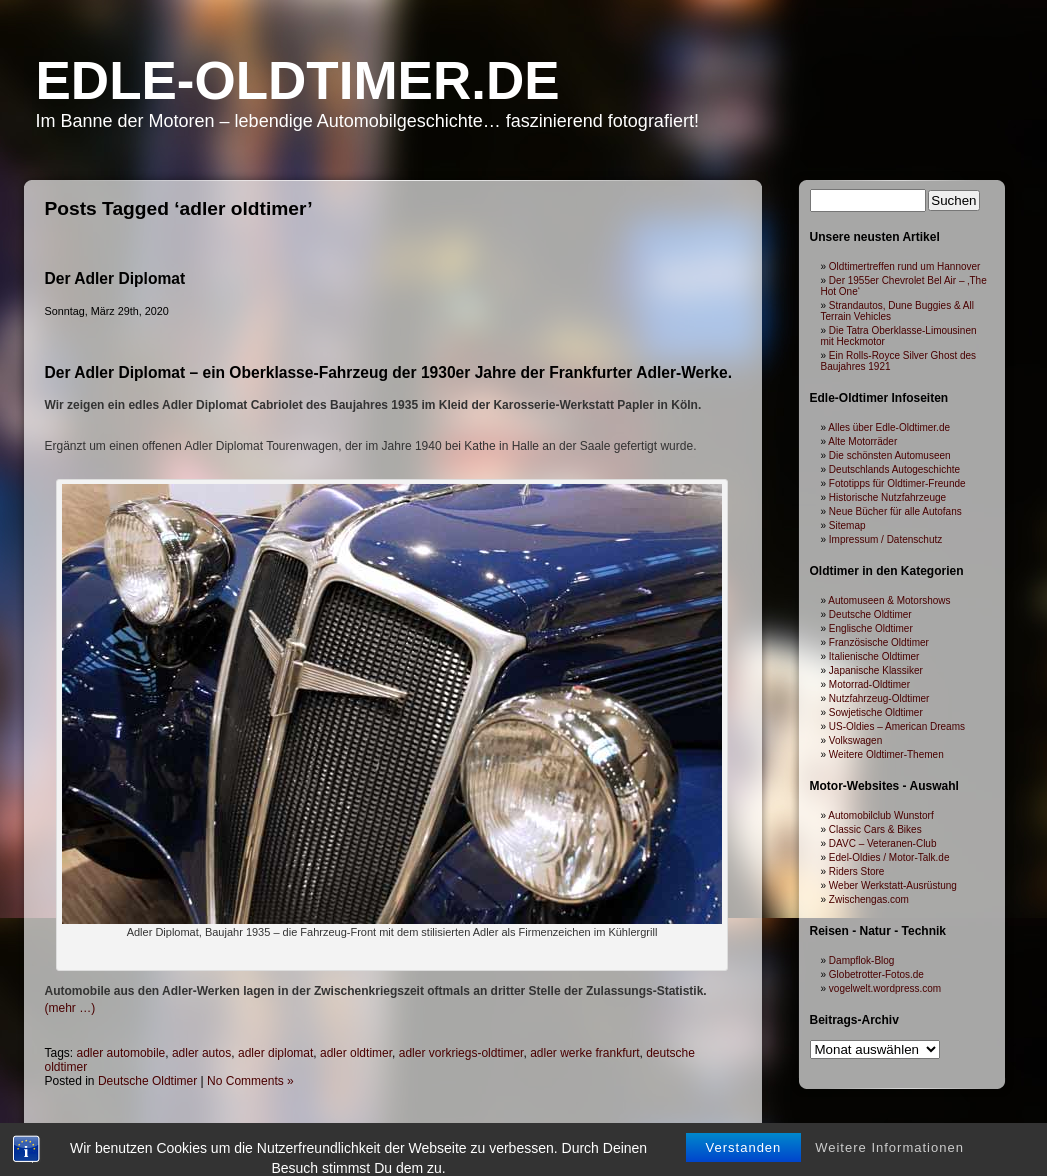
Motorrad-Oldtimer (869, 684)
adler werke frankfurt (584, 1053)
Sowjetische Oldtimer (876, 712)
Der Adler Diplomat (115, 278)
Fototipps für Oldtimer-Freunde (897, 483)
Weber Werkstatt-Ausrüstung (893, 885)
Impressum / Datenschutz (885, 539)
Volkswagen (855, 740)
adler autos (201, 1053)
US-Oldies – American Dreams (897, 726)
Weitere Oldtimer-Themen (886, 754)
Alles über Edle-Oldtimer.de (889, 427)
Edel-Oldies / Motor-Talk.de (889, 857)
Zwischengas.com (869, 899)
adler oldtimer (356, 1053)
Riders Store (857, 871)
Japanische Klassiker (876, 670)
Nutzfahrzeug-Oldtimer (879, 698)
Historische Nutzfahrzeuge (887, 497)
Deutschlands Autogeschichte (894, 469)
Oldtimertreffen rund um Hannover (905, 266)
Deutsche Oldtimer (147, 1081)
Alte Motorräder (862, 441)
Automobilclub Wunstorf (880, 815)
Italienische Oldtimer (874, 656)
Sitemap (847, 525)
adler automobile (121, 1053)
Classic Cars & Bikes (875, 829)
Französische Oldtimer (879, 642)
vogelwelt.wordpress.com (885, 988)
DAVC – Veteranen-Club (883, 843)
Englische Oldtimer (871, 628)
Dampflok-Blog (862, 960)
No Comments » (250, 1081)
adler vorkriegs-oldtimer (461, 1053)
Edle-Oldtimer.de (298, 80)
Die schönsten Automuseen (890, 455)
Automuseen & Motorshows (889, 600)
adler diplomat (275, 1053)
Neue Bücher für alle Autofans (895, 511)
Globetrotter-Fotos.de (876, 974)
